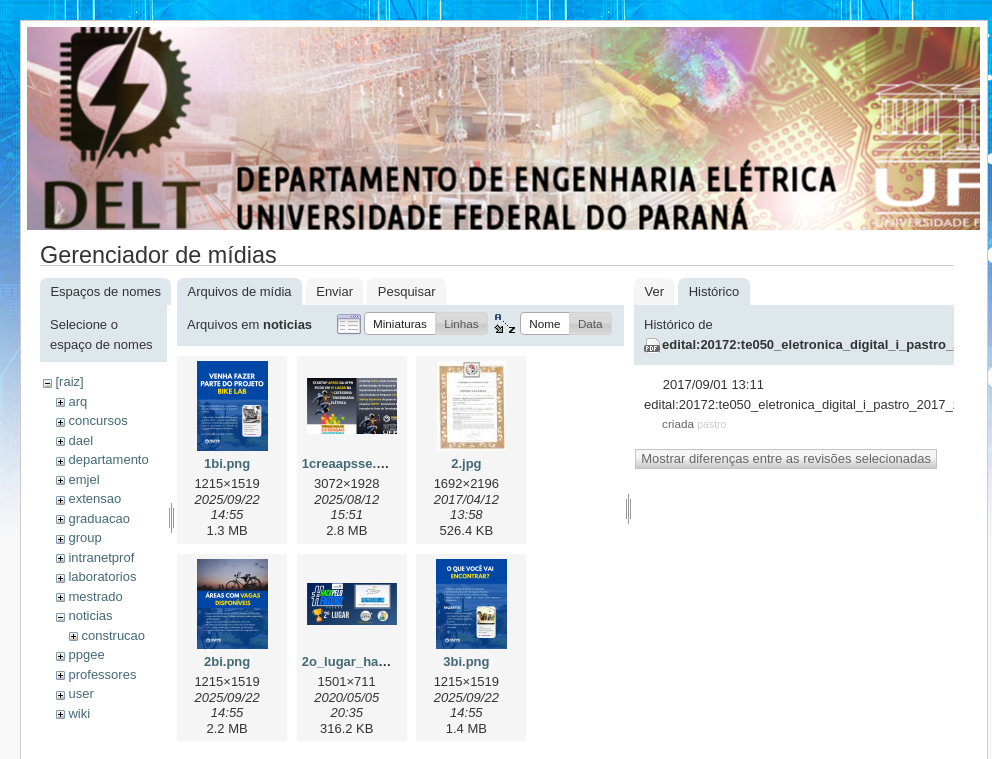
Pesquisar (407, 291)
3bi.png (466, 661)
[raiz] (69, 381)
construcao (113, 635)
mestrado (95, 596)
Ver (654, 291)
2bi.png (227, 661)
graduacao (98, 518)
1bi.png (227, 463)
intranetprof (101, 557)
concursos (97, 420)
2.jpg (466, 463)
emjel (83, 479)
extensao (94, 498)
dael (80, 440)
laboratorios (102, 576)
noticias (90, 615)
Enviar (334, 291)
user (80, 693)
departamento (108, 459)
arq (77, 401)
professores (102, 674)
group (84, 537)
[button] (400, 323)
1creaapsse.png (351, 463)
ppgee (86, 654)
